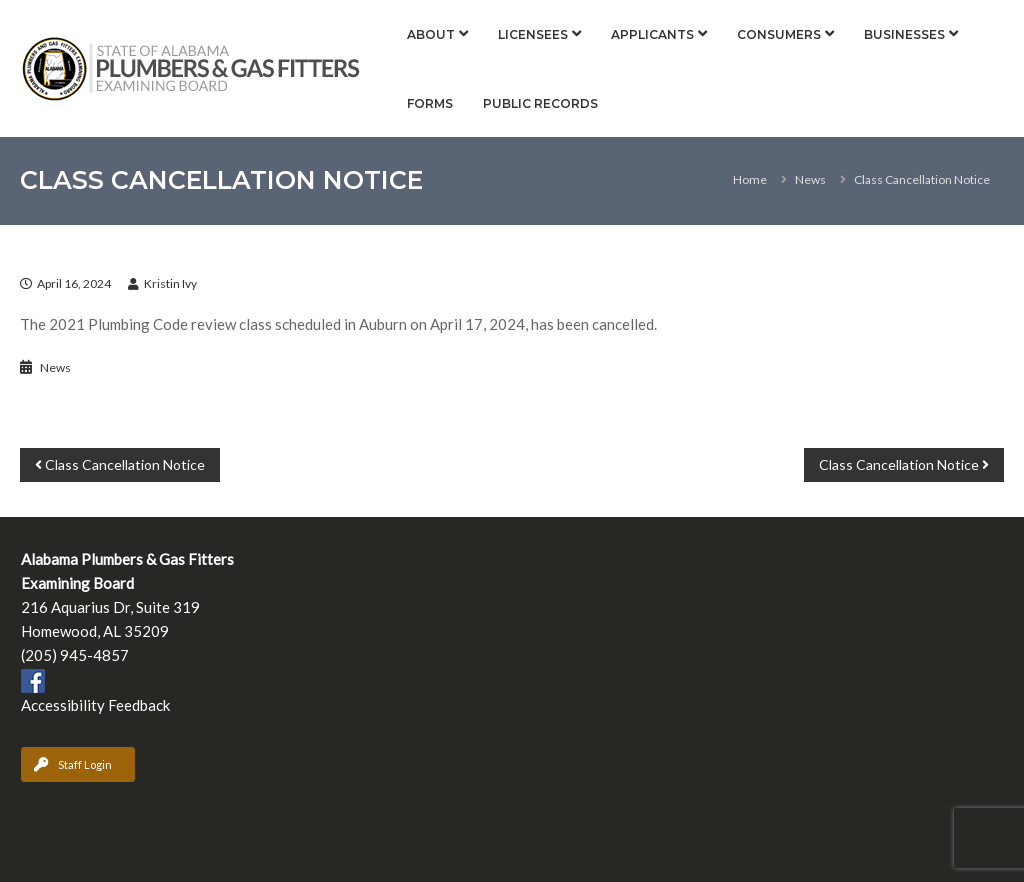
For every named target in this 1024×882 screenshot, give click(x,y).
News (810, 179)
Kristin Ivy (170, 283)
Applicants (652, 34)
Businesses (904, 34)
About (431, 34)
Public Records (540, 103)
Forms (430, 103)
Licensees (533, 34)
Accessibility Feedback (95, 705)
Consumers (779, 34)
